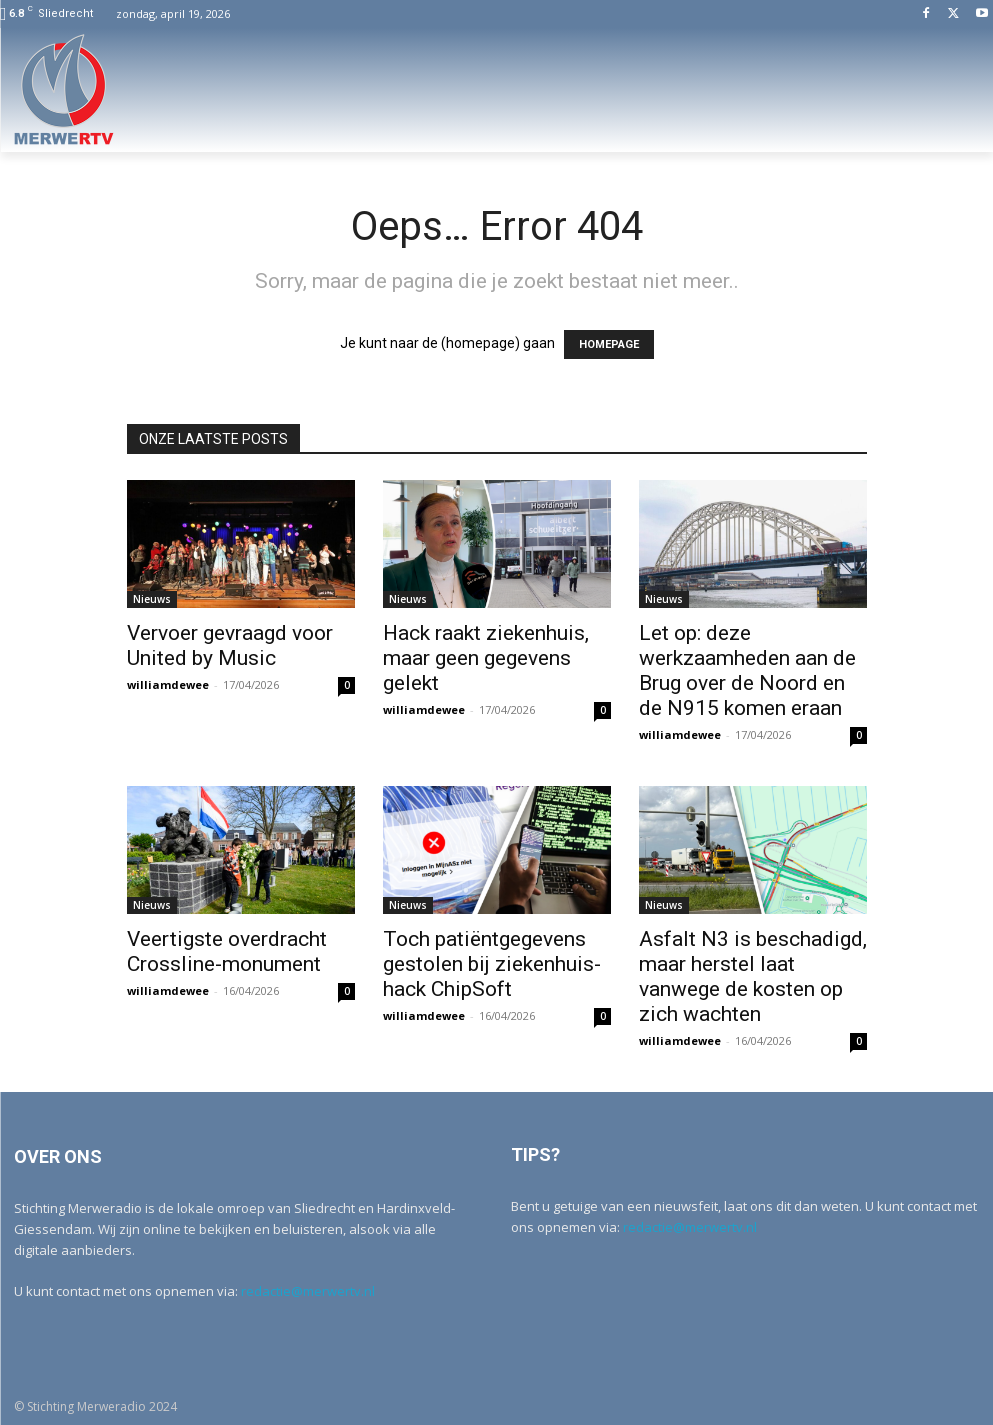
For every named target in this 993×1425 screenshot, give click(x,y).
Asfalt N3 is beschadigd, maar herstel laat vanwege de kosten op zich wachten (753, 976)
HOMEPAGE (609, 344)
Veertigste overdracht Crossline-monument (227, 951)
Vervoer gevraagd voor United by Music (230, 645)
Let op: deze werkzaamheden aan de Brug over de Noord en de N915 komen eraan (747, 670)
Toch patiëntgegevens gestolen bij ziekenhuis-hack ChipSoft (492, 964)
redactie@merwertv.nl (308, 1291)
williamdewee (168, 684)
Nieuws (152, 599)
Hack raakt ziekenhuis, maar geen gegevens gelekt (486, 658)
